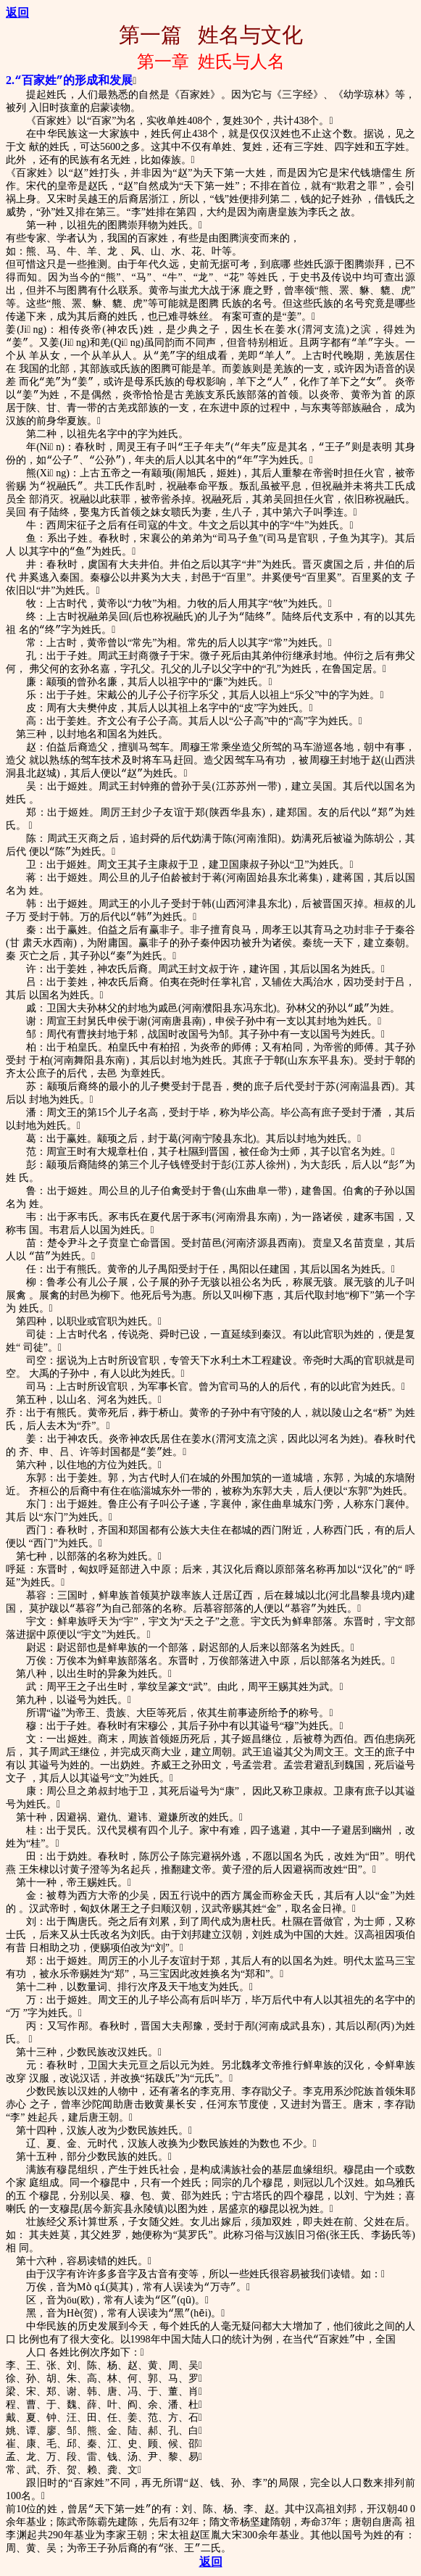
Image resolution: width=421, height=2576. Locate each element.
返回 (17, 13)
